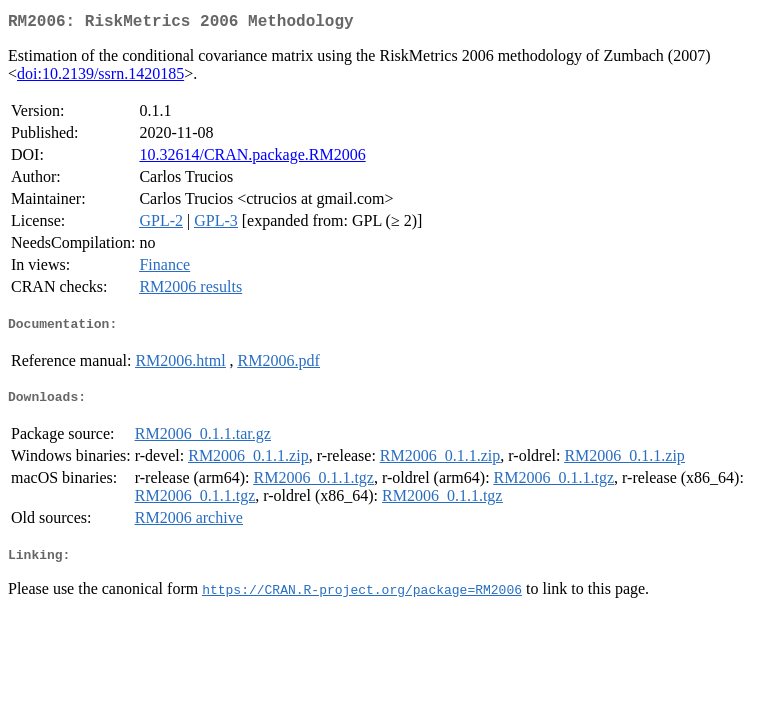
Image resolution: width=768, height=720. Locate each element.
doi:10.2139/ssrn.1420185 (100, 77)
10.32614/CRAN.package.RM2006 (252, 158)
